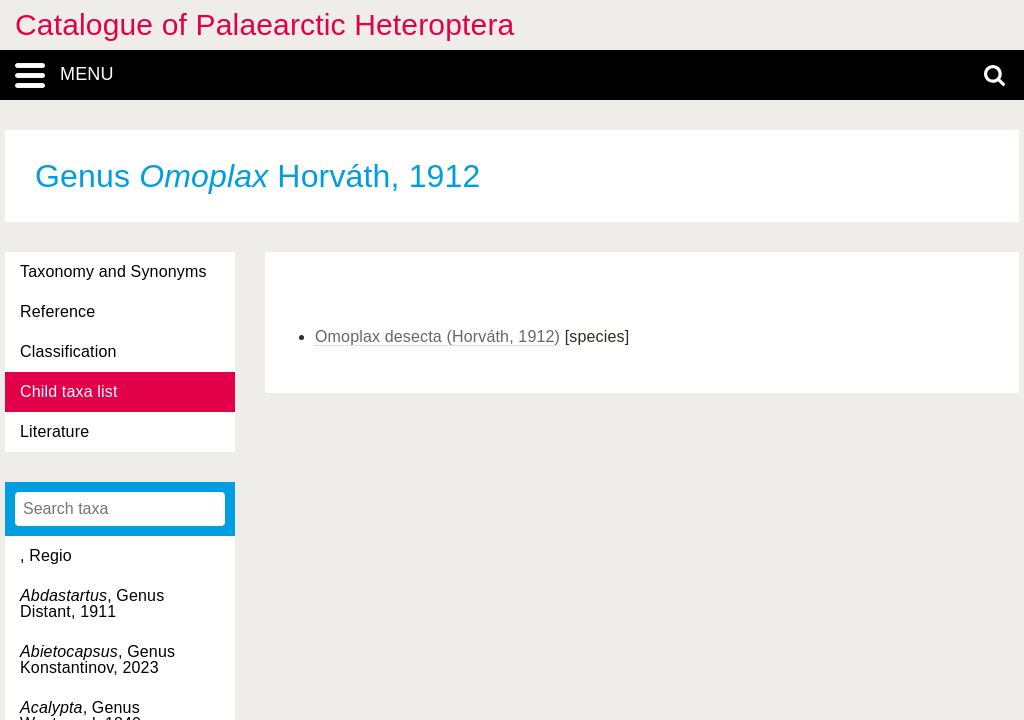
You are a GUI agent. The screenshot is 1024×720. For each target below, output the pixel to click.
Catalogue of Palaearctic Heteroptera (264, 24)
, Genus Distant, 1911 (92, 603)
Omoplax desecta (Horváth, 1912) (437, 336)
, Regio (46, 555)
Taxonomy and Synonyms (113, 271)
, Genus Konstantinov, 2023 (97, 659)
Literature (54, 431)
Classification (68, 351)
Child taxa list (69, 391)
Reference (57, 311)
